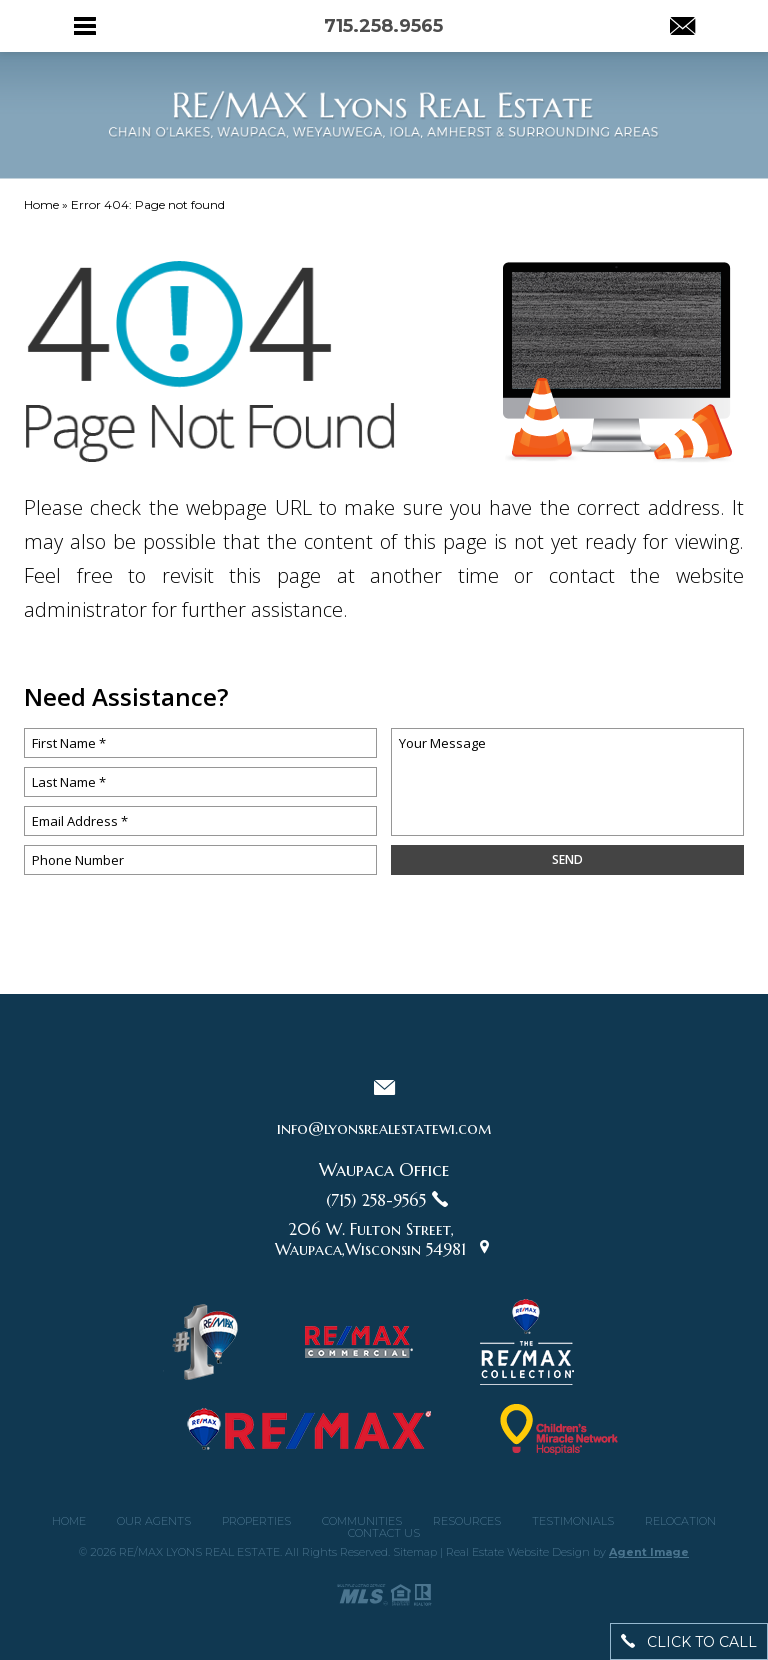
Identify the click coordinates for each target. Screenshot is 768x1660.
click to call (689, 1642)
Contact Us (384, 1533)
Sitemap (415, 1552)
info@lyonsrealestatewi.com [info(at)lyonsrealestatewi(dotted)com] (384, 1128)
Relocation (680, 1521)
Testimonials (573, 1521)
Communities (362, 1521)
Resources (467, 1521)
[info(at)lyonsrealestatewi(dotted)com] (682, 28)
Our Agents (154, 1521)
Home (69, 1521)
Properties (256, 1521)
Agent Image (649, 1552)
